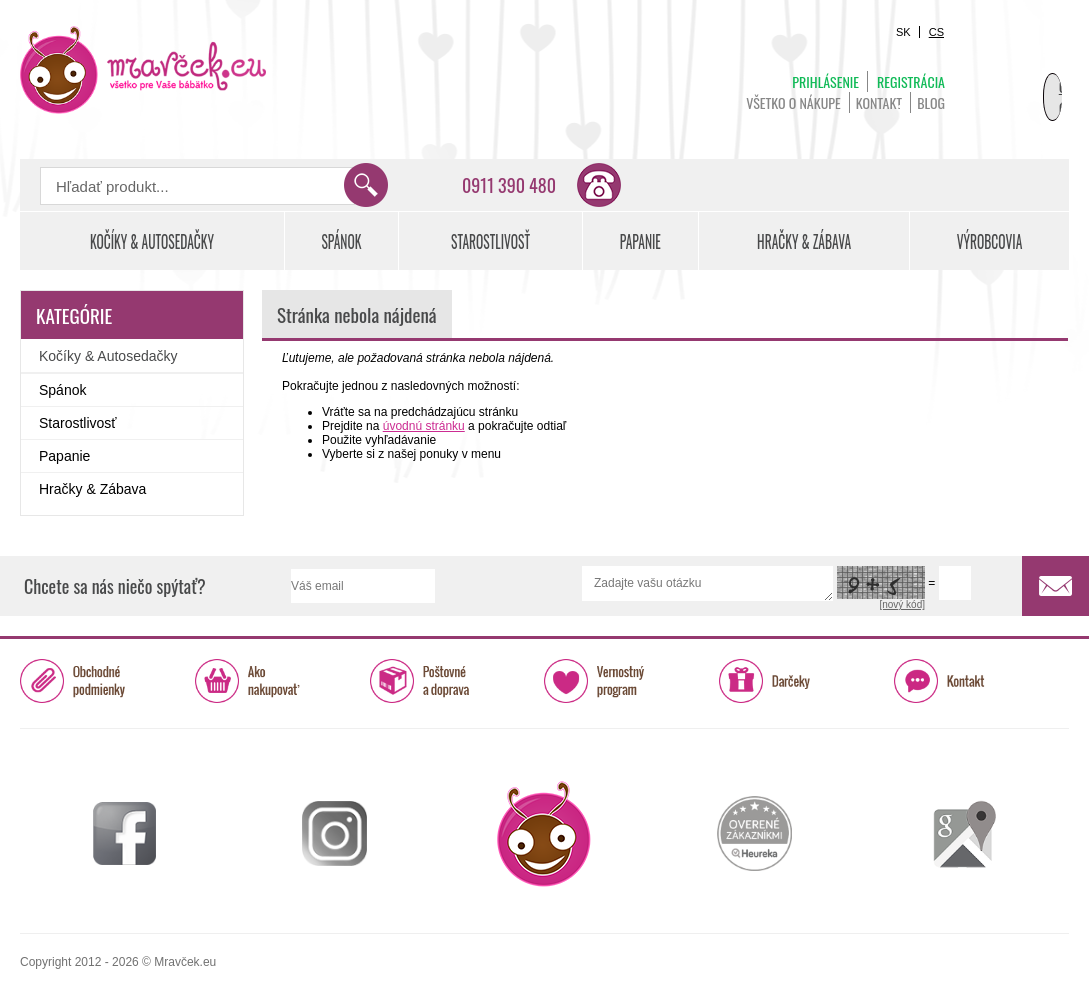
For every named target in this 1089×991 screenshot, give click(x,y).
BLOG (931, 102)
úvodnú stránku (424, 426)
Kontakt (879, 102)
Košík (1019, 76)
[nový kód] (902, 604)
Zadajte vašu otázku (707, 583)
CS (936, 32)
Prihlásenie (825, 81)
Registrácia (911, 81)
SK (903, 32)
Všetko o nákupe (793, 102)
